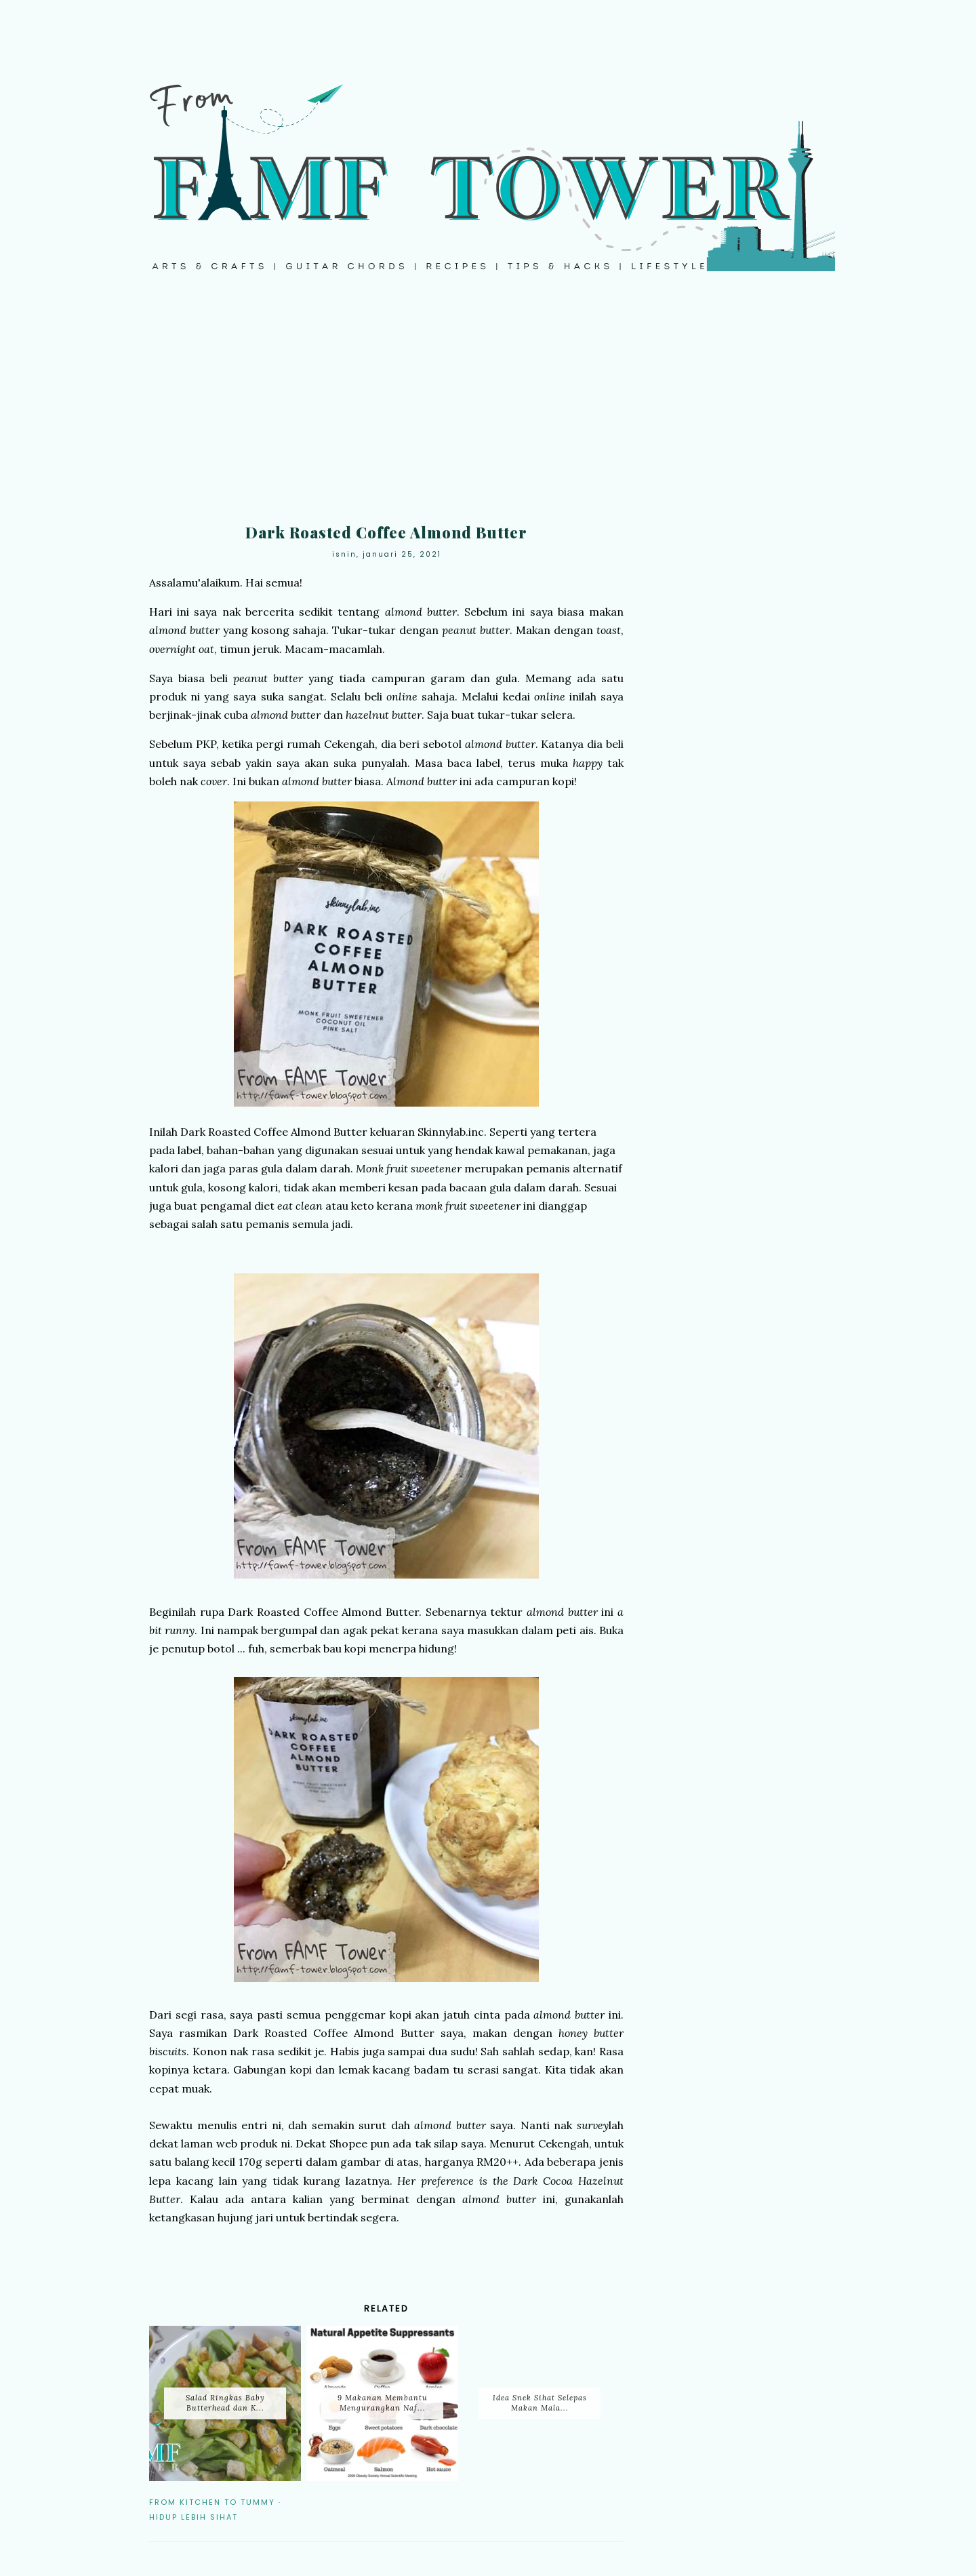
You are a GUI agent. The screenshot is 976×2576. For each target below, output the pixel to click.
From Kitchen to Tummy (212, 2502)
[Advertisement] (488, 407)
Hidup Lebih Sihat (193, 2517)
